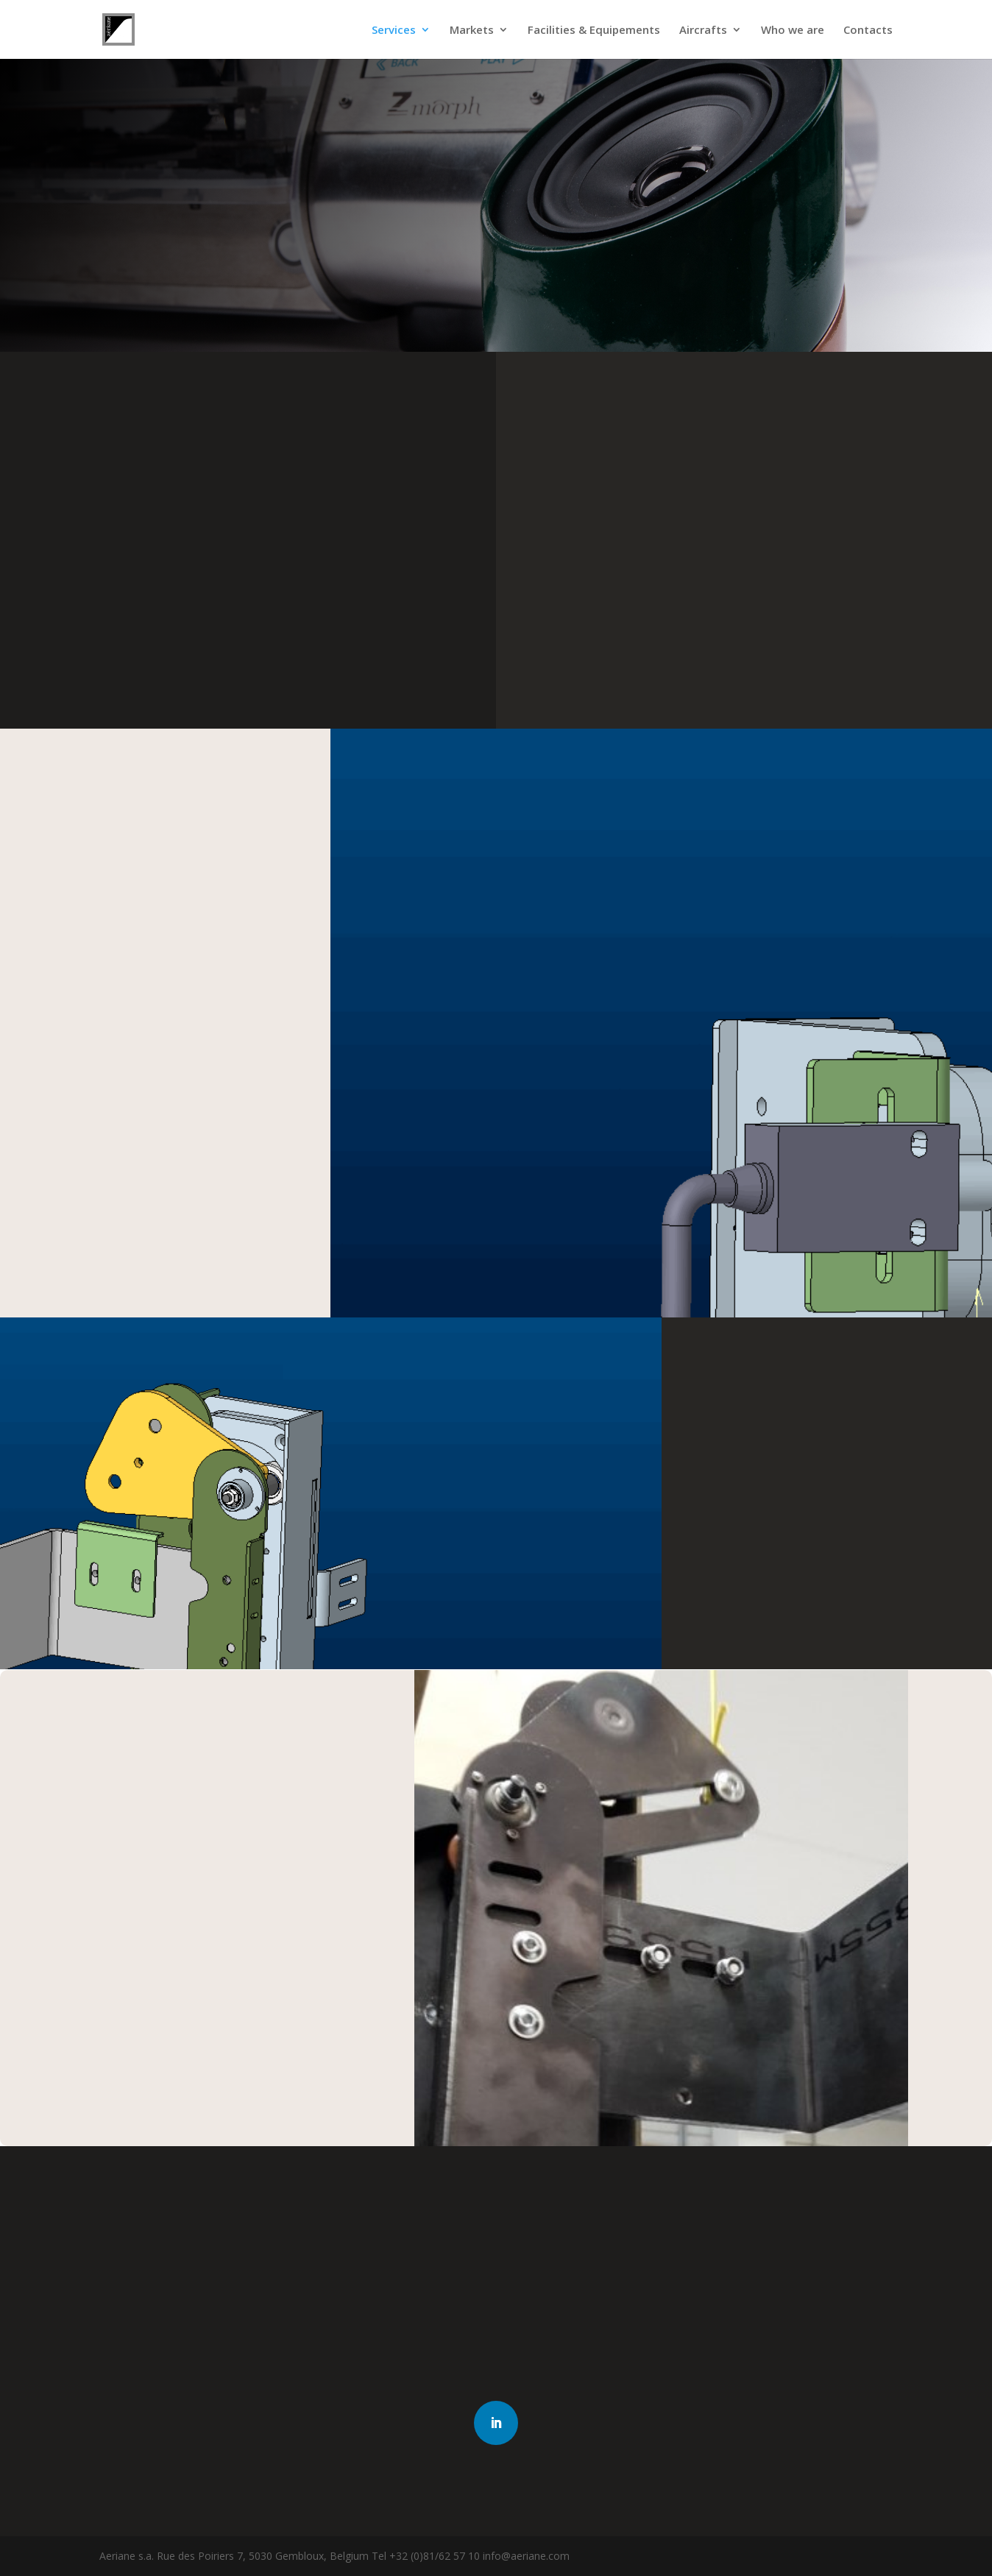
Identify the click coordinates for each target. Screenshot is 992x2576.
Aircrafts (703, 30)
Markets (472, 30)
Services (394, 30)
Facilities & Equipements (594, 30)
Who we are (792, 30)
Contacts (868, 30)
